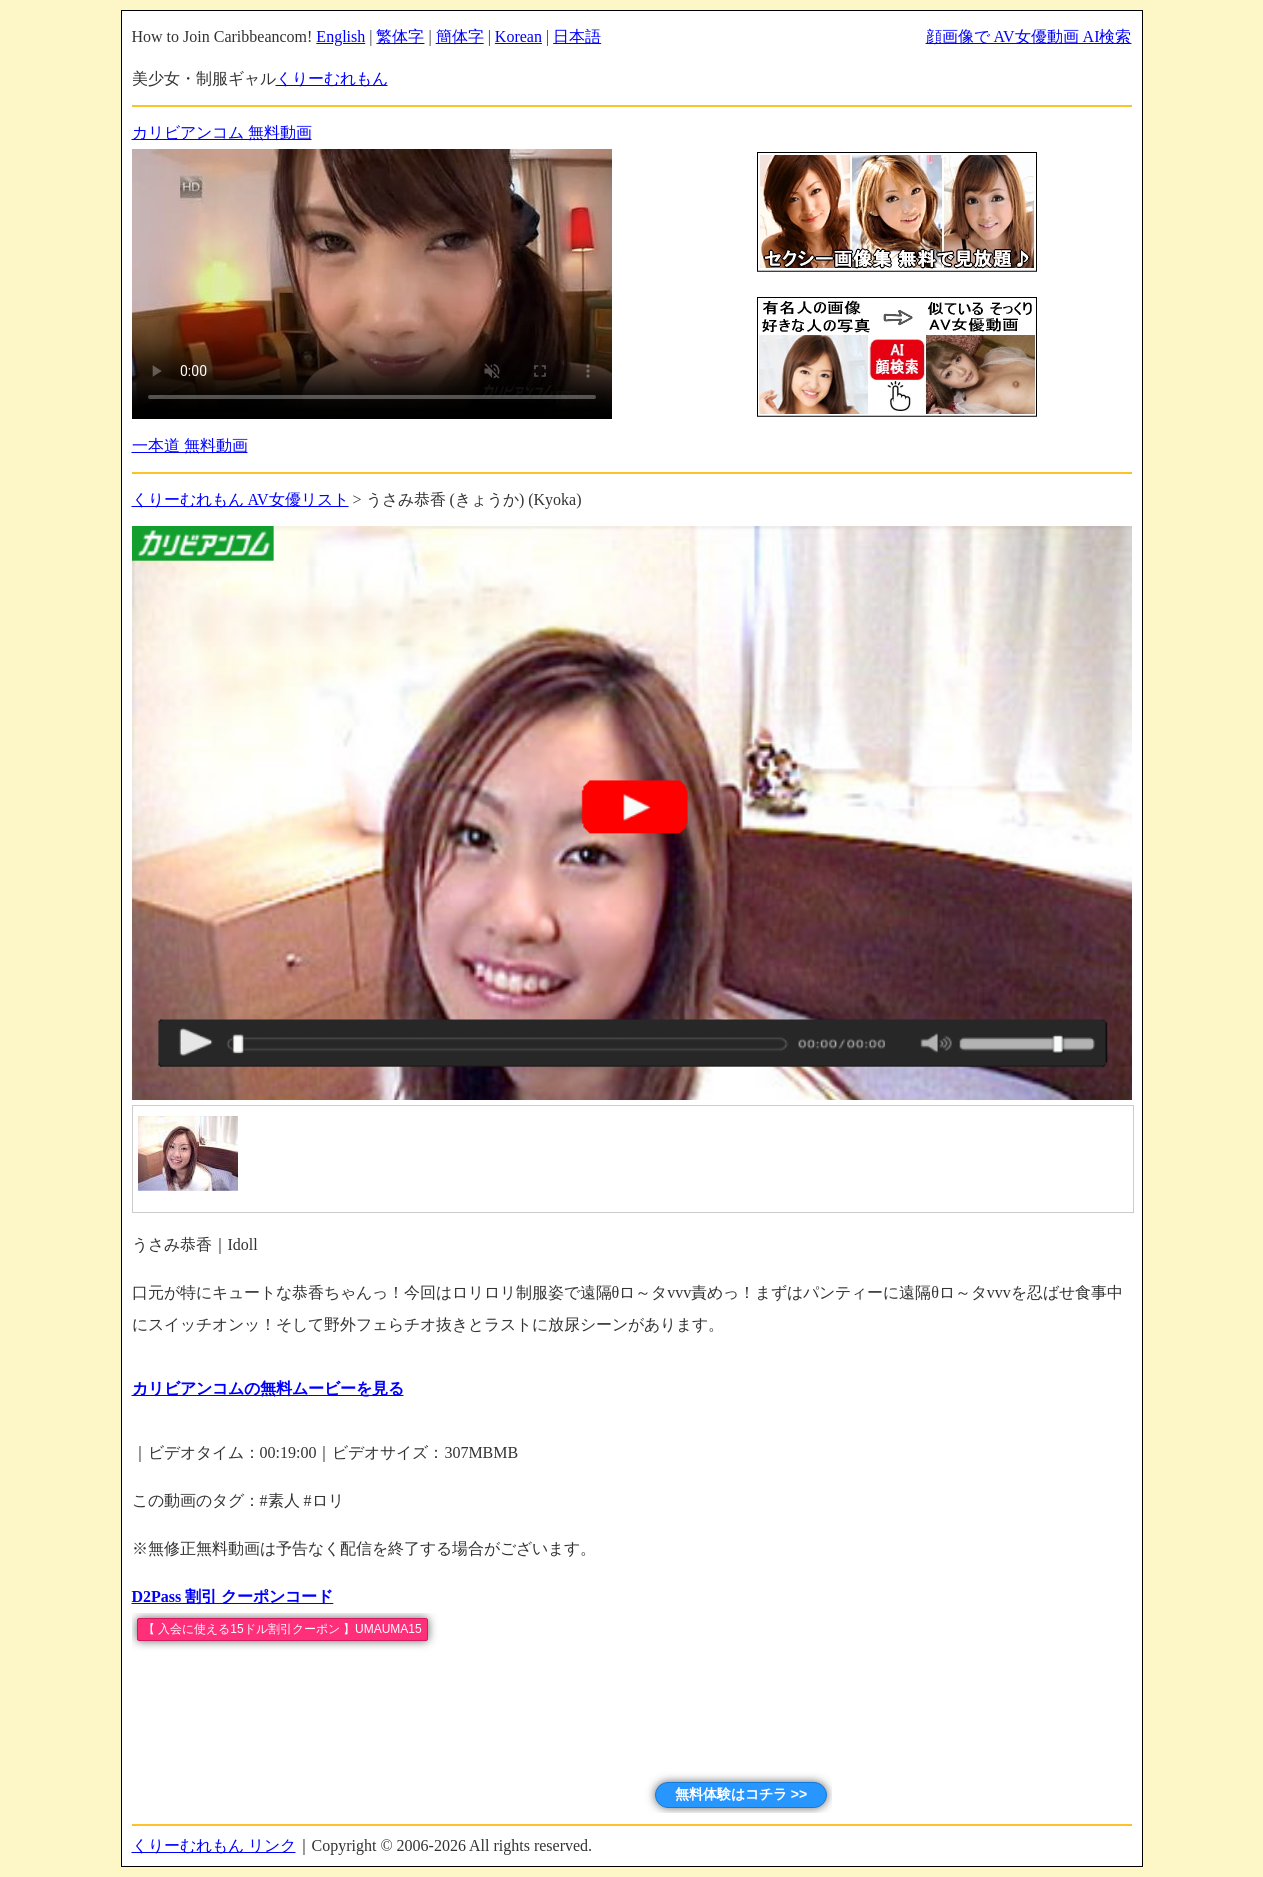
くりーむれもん (332, 78)
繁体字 (400, 36)
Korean (518, 36)
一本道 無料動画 (190, 445)
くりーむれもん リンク (214, 1845)
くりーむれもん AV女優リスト (240, 499)
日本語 (577, 36)
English (340, 36)
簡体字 (460, 36)
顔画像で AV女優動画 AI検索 (1029, 36)
